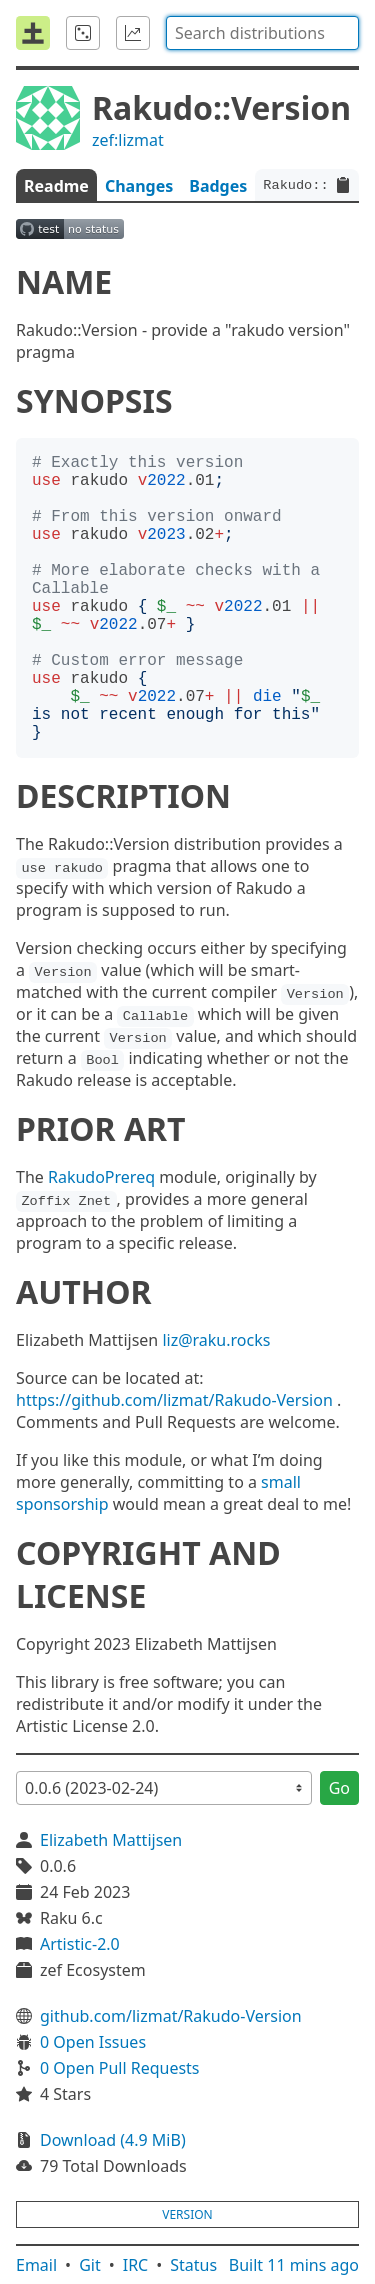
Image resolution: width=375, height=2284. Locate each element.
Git (90, 2265)
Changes (139, 186)
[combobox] (262, 33)
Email (36, 2265)
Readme (56, 186)
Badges (218, 186)
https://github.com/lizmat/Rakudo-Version (174, 1400)
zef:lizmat (128, 140)
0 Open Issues (93, 2042)
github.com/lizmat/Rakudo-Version (171, 2016)
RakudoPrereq (101, 1177)
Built (294, 2265)
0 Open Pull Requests (120, 2068)
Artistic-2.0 (80, 1944)
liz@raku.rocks (216, 1340)
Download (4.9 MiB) (113, 2140)
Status (193, 2265)
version (187, 2214)
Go (339, 1788)
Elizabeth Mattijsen (111, 1840)
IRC (136, 2265)
